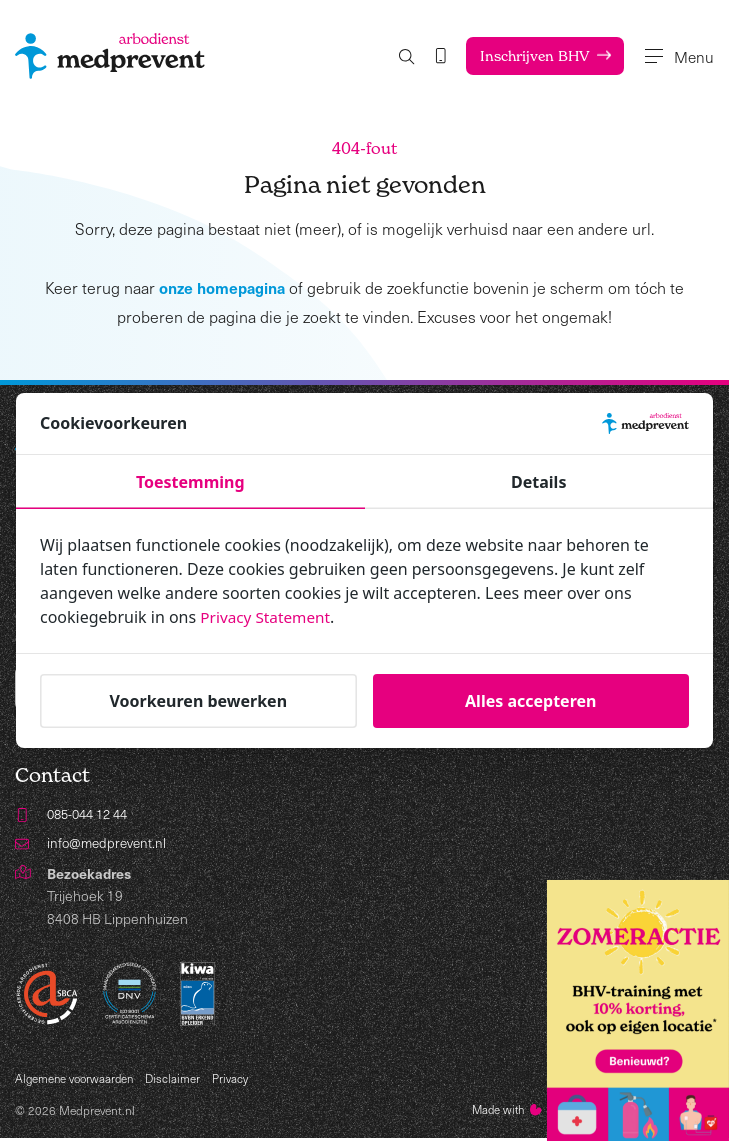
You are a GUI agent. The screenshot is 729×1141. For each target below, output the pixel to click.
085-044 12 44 (92, 815)
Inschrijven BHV (528, 56)
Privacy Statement (268, 617)
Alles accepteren (530, 701)
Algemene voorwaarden (77, 1081)
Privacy (237, 1081)
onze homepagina (222, 288)
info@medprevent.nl (109, 844)
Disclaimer (179, 1081)
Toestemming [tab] (190, 482)
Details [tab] (538, 482)
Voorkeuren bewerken (198, 701)
